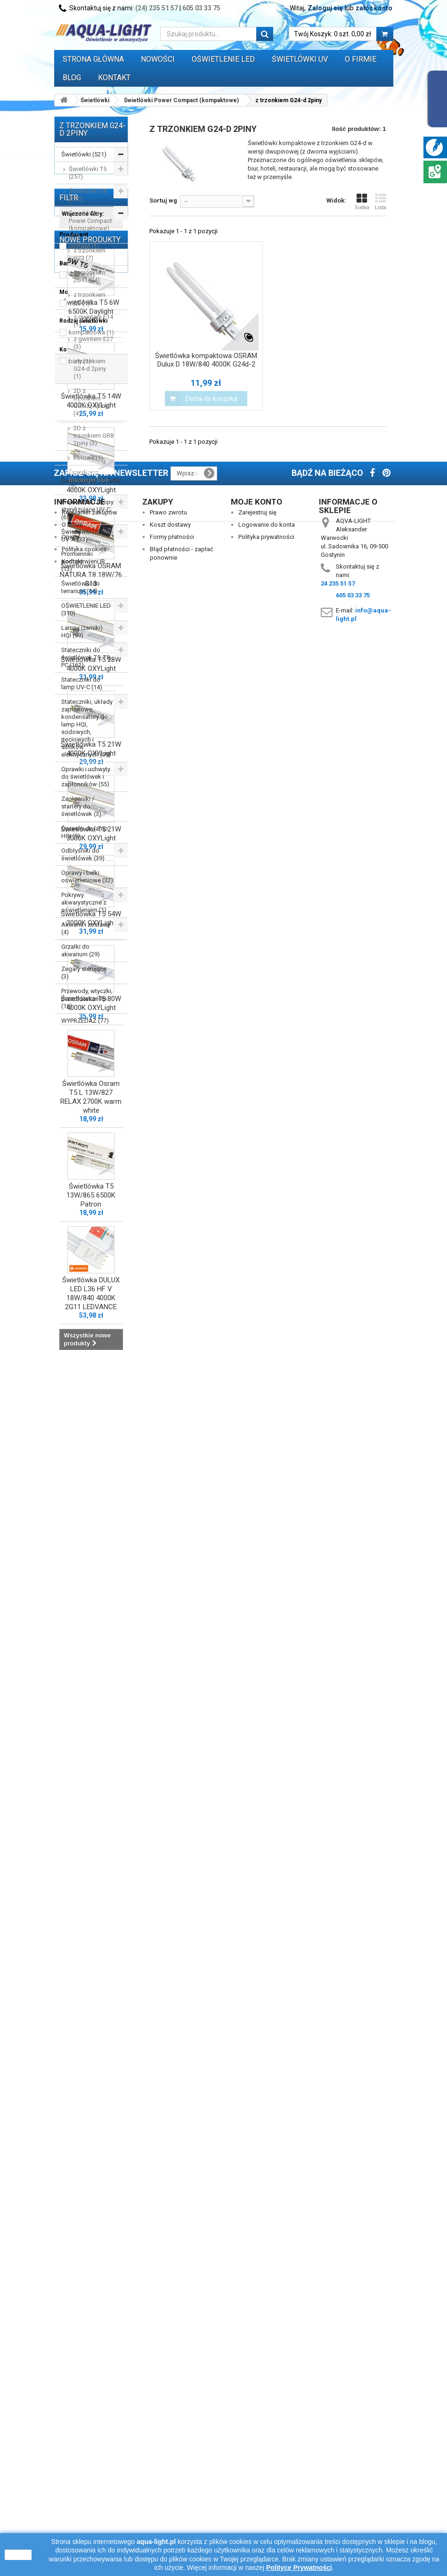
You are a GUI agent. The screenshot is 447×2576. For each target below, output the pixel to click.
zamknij (18, 2555)
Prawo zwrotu (168, 2443)
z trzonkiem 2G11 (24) (89, 276)
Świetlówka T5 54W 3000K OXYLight (91, 1942)
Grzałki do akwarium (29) (80, 950)
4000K (82, 1133)
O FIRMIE (360, 59)
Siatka (362, 202)
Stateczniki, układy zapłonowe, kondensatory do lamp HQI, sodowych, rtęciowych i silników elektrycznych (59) (87, 728)
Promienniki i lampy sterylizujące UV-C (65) (87, 509)
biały (80, 1219)
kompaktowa (91, 1190)
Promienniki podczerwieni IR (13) (83, 561)
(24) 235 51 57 (156, 8)
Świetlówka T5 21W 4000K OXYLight (91, 1772)
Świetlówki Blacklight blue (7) (89, 480)
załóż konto (374, 8)
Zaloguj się (325, 8)
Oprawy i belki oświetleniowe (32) (87, 876)
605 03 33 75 (201, 8)
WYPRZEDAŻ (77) (85, 1020)
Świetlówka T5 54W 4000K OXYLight (91, 1509)
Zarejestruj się (257, 2443)
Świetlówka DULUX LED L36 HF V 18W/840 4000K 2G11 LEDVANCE (91, 2317)
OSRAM (84, 1104)
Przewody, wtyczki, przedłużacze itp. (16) (87, 998)
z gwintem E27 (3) (93, 342)
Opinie (70, 2467)
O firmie (72, 2455)
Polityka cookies (84, 2480)
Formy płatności (172, 2467)
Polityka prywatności (266, 2467)
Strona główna (93, 59)
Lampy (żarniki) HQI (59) (82, 631)
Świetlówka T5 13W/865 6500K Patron (90, 2219)
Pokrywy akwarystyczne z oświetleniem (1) (83, 902)
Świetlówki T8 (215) (87, 194)
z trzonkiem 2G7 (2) (89, 298)
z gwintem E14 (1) (93, 320)
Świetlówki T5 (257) (87, 172)
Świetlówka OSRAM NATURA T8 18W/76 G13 (91, 1598)
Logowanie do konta (266, 2455)
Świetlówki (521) (83, 154)
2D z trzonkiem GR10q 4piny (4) (90, 402)
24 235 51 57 (338, 2514)
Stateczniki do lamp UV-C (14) (81, 683)
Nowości (158, 59)
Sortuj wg (163, 200)
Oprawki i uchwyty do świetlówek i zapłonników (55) (85, 777)
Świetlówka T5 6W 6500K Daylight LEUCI (91, 1335)
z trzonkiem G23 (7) (89, 254)
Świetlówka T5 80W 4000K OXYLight (91, 2027)
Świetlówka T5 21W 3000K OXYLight (91, 1857)
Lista (380, 202)
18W (79, 1162)
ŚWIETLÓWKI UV (300, 59)
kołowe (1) (88, 457)
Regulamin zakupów (89, 2443)
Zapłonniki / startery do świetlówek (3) (81, 806)
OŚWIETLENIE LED (223, 59)
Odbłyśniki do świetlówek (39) (83, 854)
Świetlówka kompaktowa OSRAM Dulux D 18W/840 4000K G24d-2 (206, 359)
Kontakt (114, 77)
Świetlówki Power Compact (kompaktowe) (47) (90, 224)
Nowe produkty (90, 1258)
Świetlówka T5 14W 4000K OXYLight (91, 1424)
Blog (72, 77)
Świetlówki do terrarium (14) (80, 587)
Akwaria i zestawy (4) (85, 928)
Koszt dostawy (170, 2455)
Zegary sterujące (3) (83, 972)
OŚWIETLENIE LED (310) (86, 609)
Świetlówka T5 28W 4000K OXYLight (91, 1687)
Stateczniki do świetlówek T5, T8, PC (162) (86, 657)
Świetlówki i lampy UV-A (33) (86, 535)
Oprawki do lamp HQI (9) (84, 832)
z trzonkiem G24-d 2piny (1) (89, 369)
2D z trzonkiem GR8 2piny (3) (93, 435)
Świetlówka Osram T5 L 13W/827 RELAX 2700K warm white (91, 2120)
